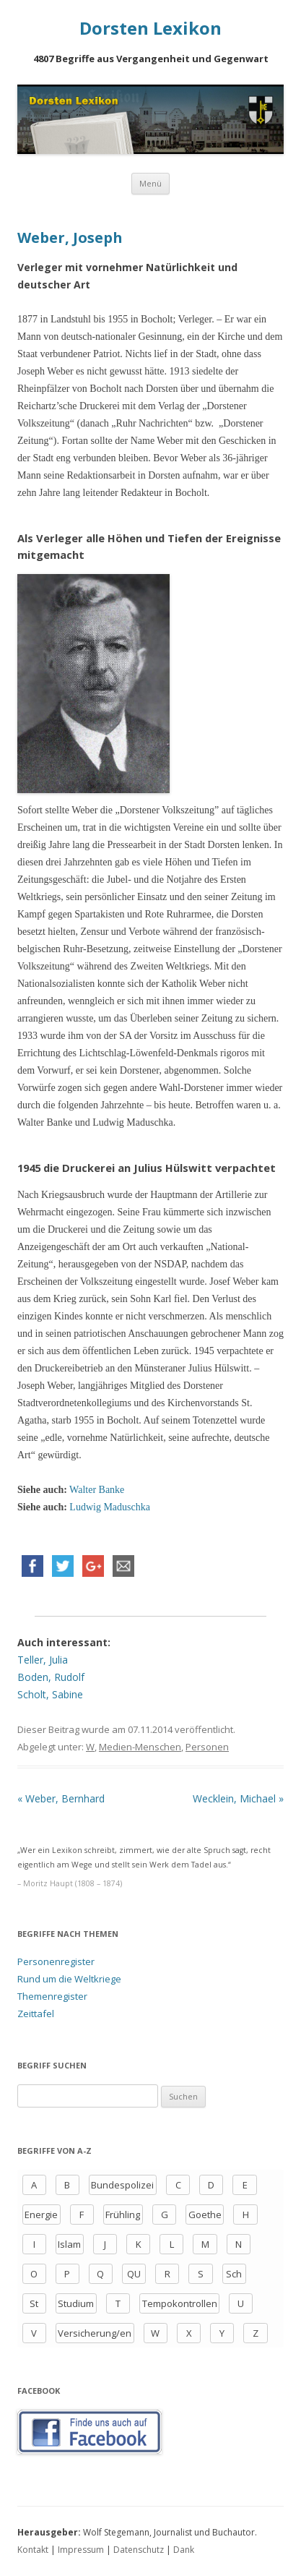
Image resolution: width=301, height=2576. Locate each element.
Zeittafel (35, 2013)
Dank (183, 2549)
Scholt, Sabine (50, 1694)
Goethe (205, 2214)
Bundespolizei (122, 2184)
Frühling (122, 2214)
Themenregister (52, 1996)
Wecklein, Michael (238, 1798)
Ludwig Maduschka (109, 1507)
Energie (41, 2214)
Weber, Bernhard (61, 1798)
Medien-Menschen (140, 1746)
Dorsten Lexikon (150, 28)
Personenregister (56, 1961)
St (34, 2303)
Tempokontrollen (179, 2303)
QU (134, 2273)
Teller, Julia (42, 1659)
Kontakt (32, 2549)
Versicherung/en (94, 2333)
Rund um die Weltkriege (69, 1978)
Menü (150, 183)
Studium (76, 2303)
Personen (207, 1746)
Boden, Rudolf (50, 1677)
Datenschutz (138, 2549)
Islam (69, 2244)
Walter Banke (96, 1489)
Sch (234, 2273)
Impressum (81, 2549)
